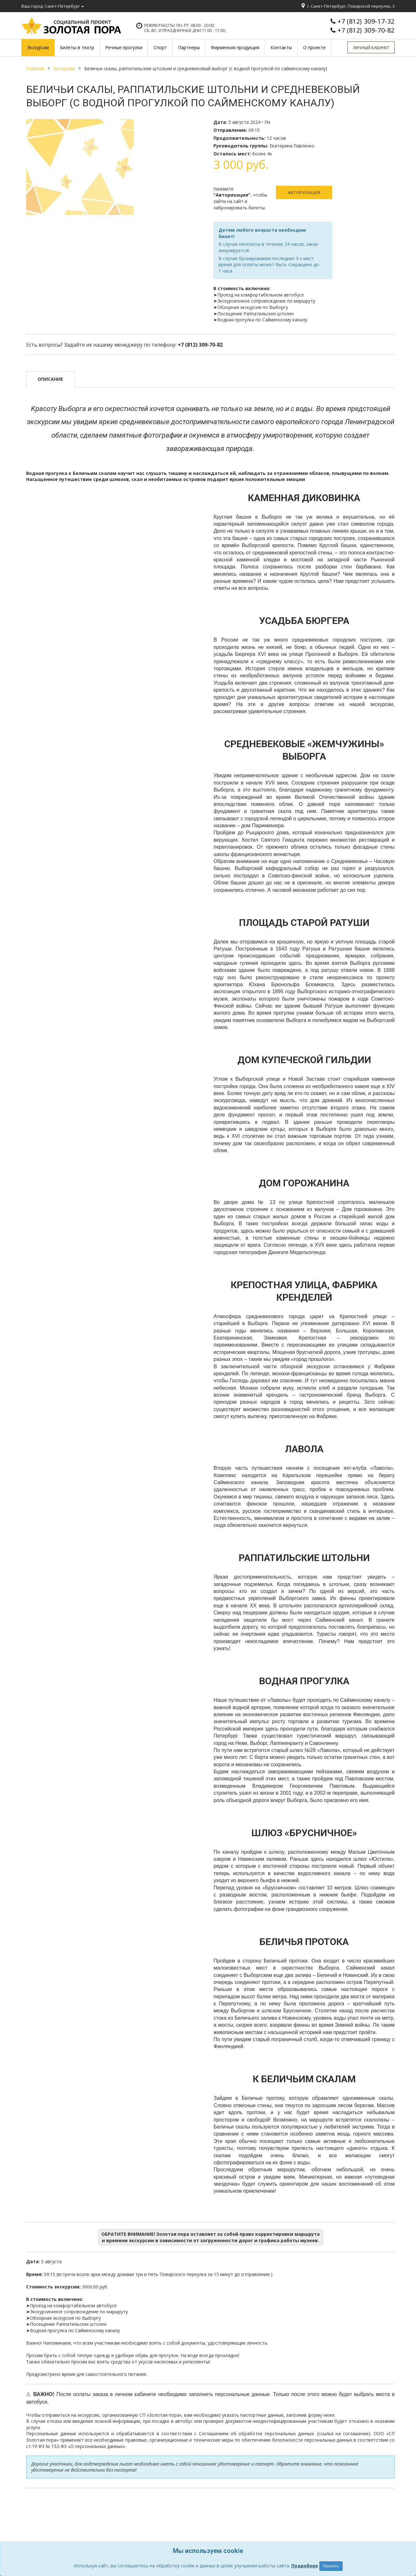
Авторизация (304, 192)
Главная (35, 68)
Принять (331, 2566)
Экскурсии (64, 68)
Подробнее (304, 2566)
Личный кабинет (371, 47)
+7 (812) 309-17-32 (366, 21)
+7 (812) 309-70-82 (366, 30)
